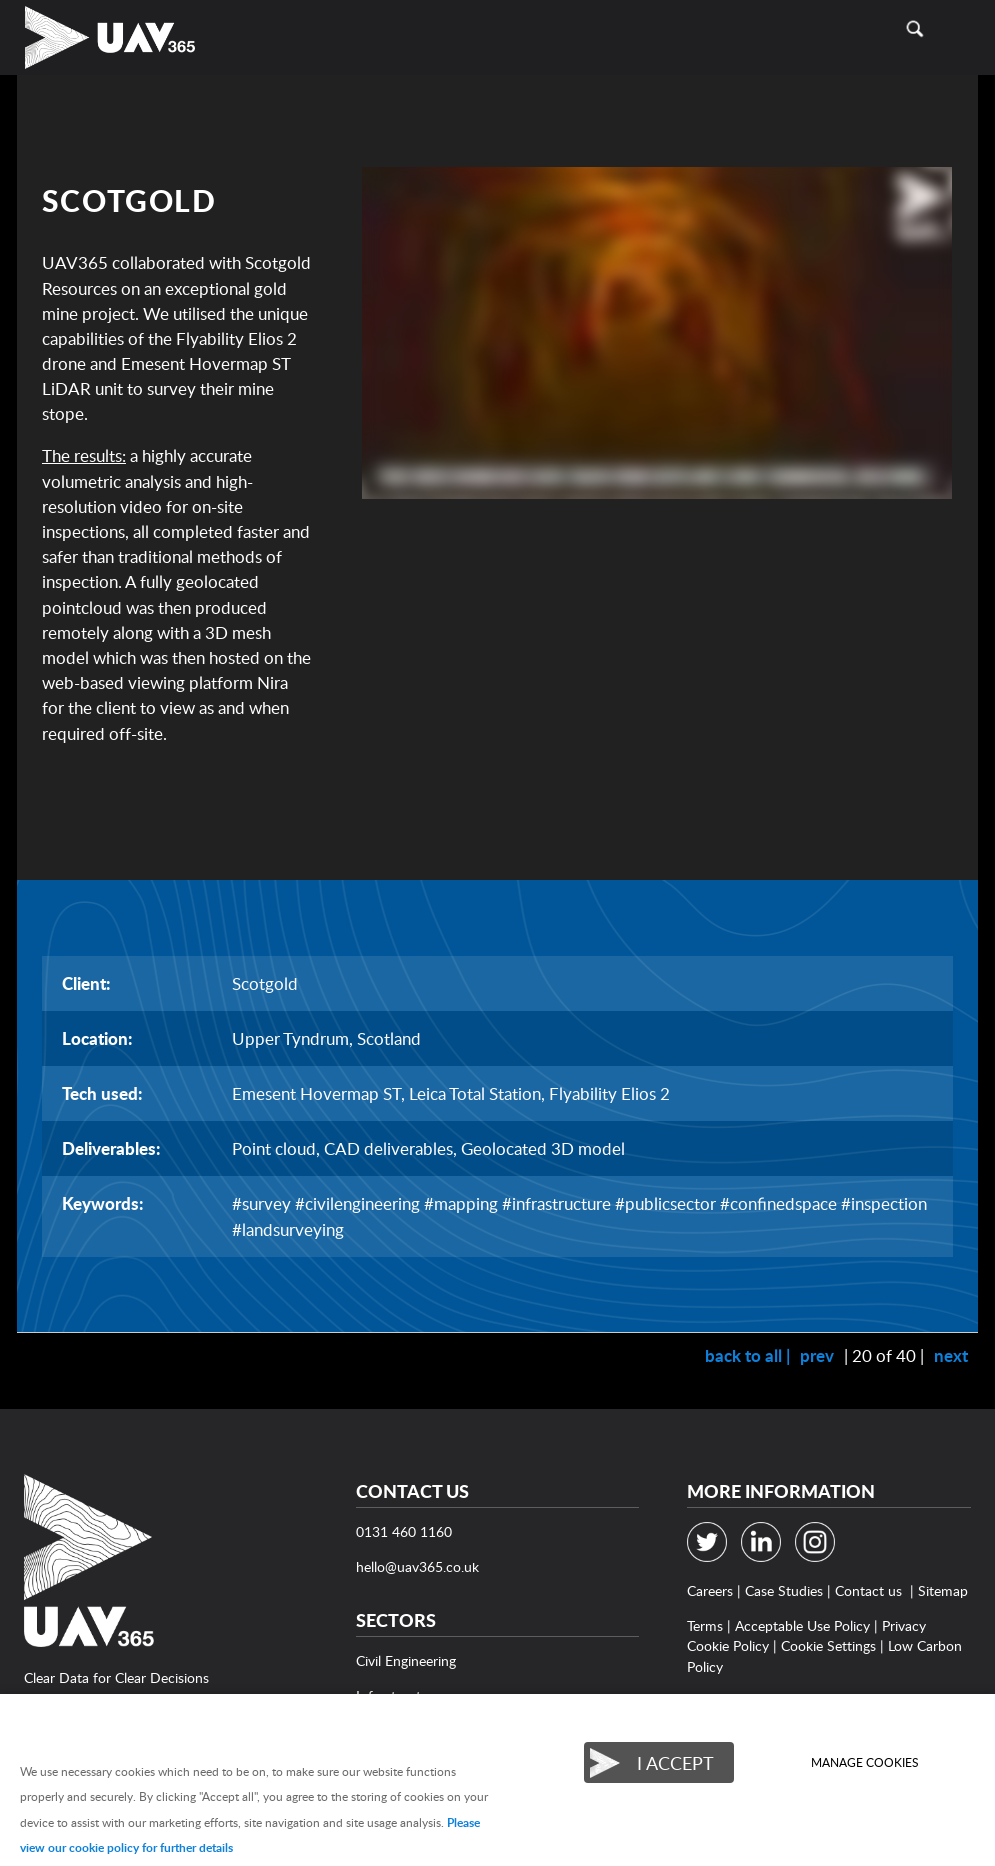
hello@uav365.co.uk (417, 1566)
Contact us (868, 1590)
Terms (705, 1625)
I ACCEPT (675, 1762)
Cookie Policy (728, 1645)
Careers (710, 1590)
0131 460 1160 (404, 1531)
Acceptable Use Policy (802, 1625)
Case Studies (784, 1590)
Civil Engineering (406, 1660)
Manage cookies (865, 1762)
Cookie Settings (828, 1645)
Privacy (904, 1625)
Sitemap (943, 1590)
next (951, 1355)
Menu (960, 29)
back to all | (747, 1355)
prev (817, 1355)
